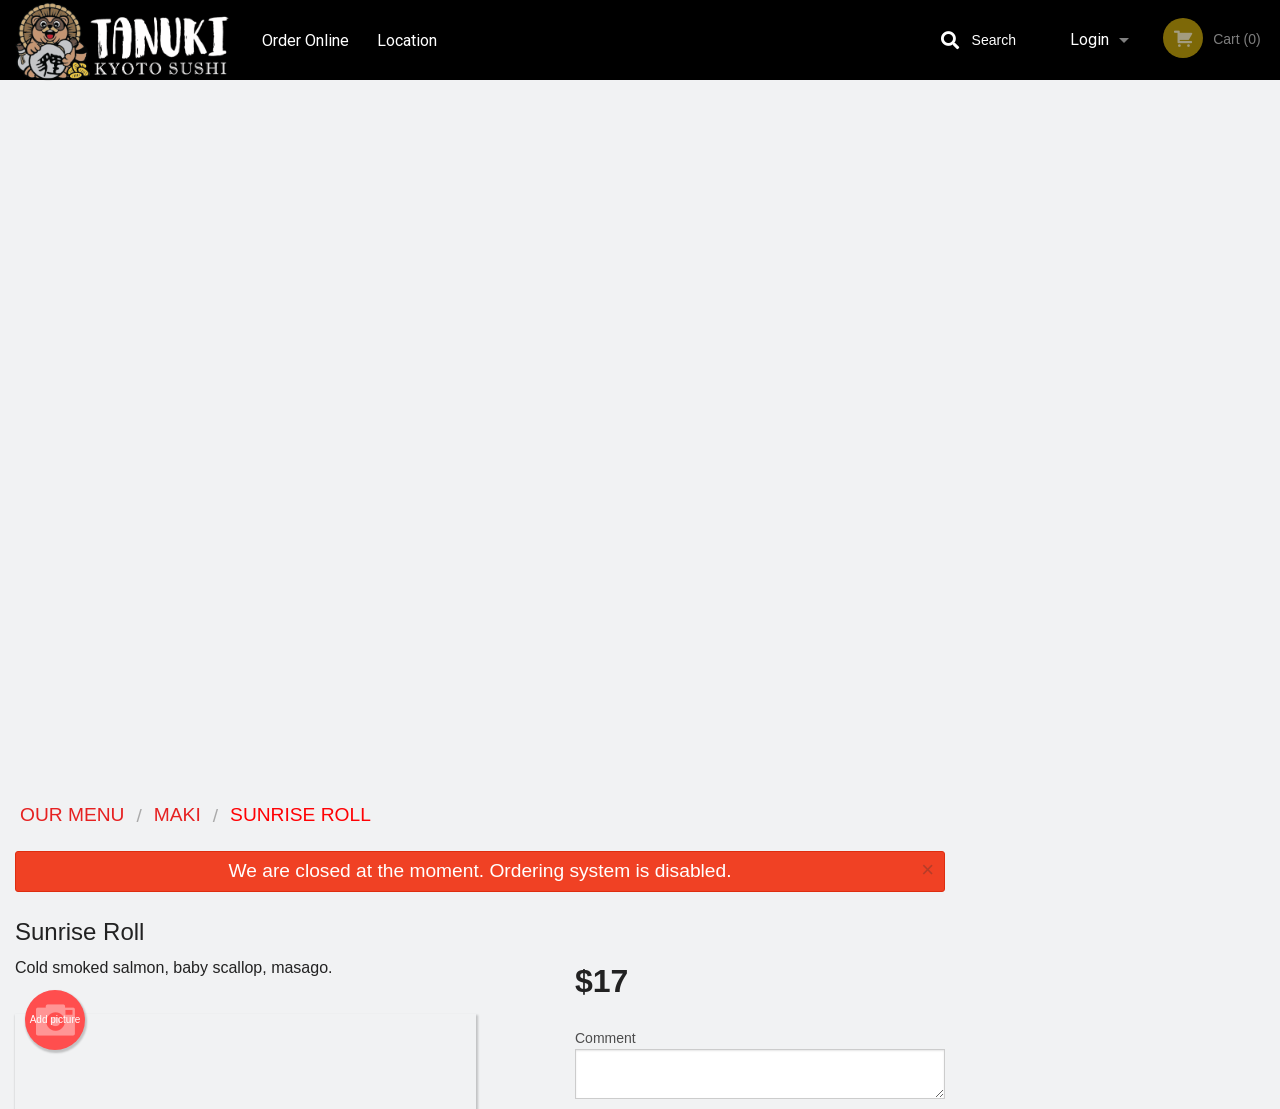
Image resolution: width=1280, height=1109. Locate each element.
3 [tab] (1105, 411)
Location (408, 39)
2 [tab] (1075, 411)
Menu (588, 841)
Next (1265, 282)
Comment (760, 359)
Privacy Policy (778, 890)
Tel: (956, 890)
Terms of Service (673, 1095)
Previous (975, 282)
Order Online (305, 39)
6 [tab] (1195, 411)
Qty (631, 440)
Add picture (55, 315)
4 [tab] (1135, 411)
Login (1089, 39)
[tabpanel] (1120, 282)
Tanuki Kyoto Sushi (242, 815)
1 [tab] (1045, 411)
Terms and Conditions (800, 866)
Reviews (762, 841)
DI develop (670, 1041)
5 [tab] (1165, 411)
